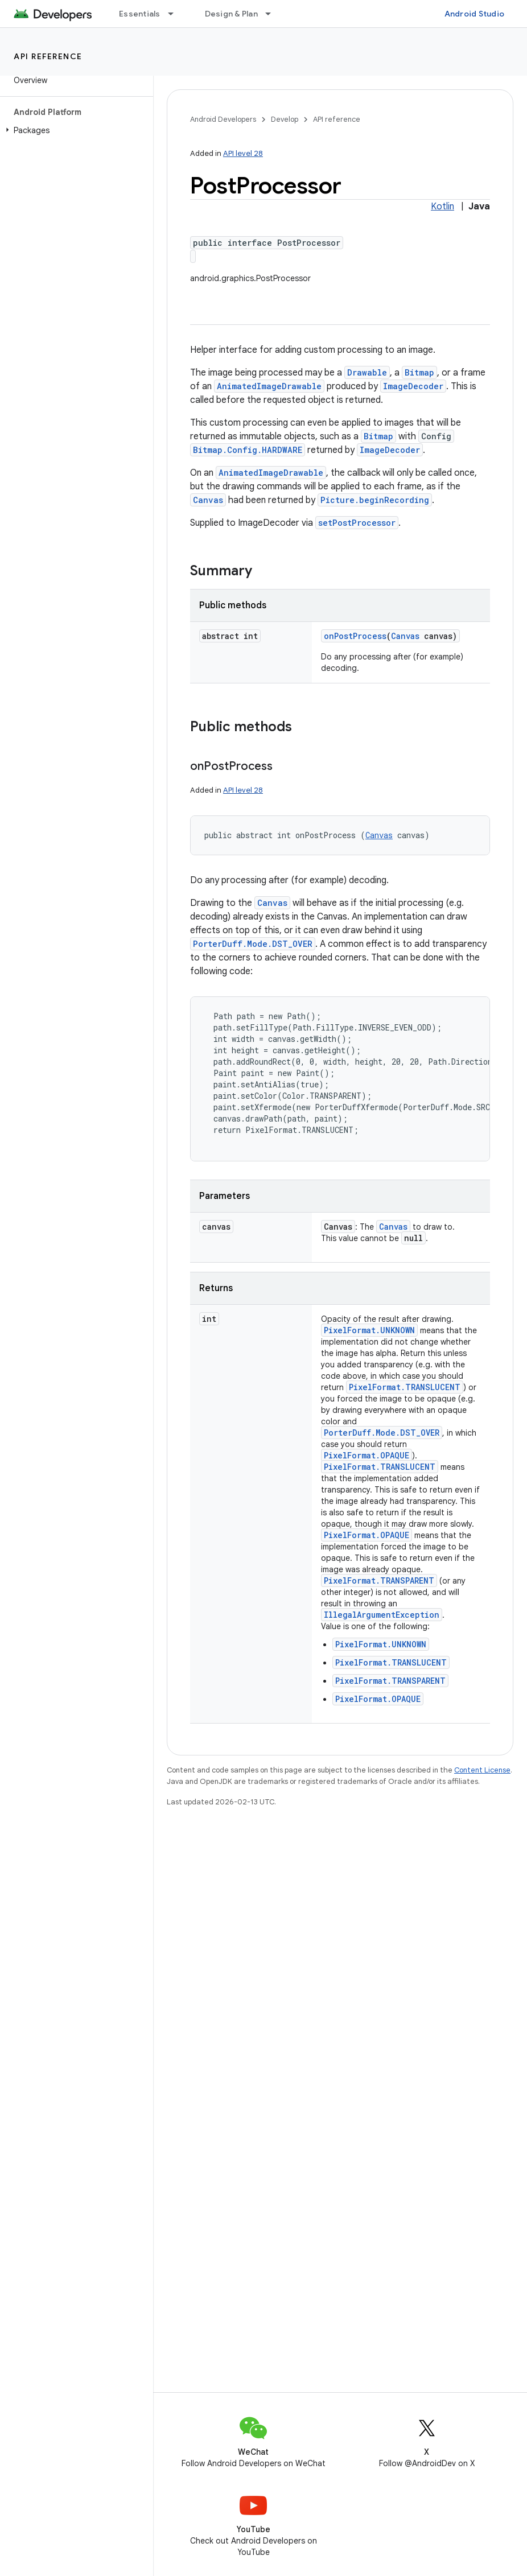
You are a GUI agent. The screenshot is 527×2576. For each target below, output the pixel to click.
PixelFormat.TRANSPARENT (379, 1580)
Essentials (139, 14)
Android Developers (223, 119)
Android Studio (474, 14)
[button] (74, 130)
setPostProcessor (357, 522)
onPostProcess (355, 635)
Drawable (367, 372)
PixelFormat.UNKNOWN (369, 1330)
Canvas (208, 499)
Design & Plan (231, 14)
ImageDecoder (413, 386)
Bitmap (419, 372)
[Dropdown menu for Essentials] (175, 13)
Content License (482, 1770)
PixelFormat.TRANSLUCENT (404, 1387)
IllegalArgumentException (381, 1614)
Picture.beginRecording (374, 499)
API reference (48, 56)
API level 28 (243, 153)
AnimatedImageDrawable (269, 386)
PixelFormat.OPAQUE (366, 1455)
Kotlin (442, 206)
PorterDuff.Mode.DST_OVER (252, 943)
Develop (284, 119)
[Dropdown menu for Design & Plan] (273, 13)
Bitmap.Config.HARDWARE (247, 449)
